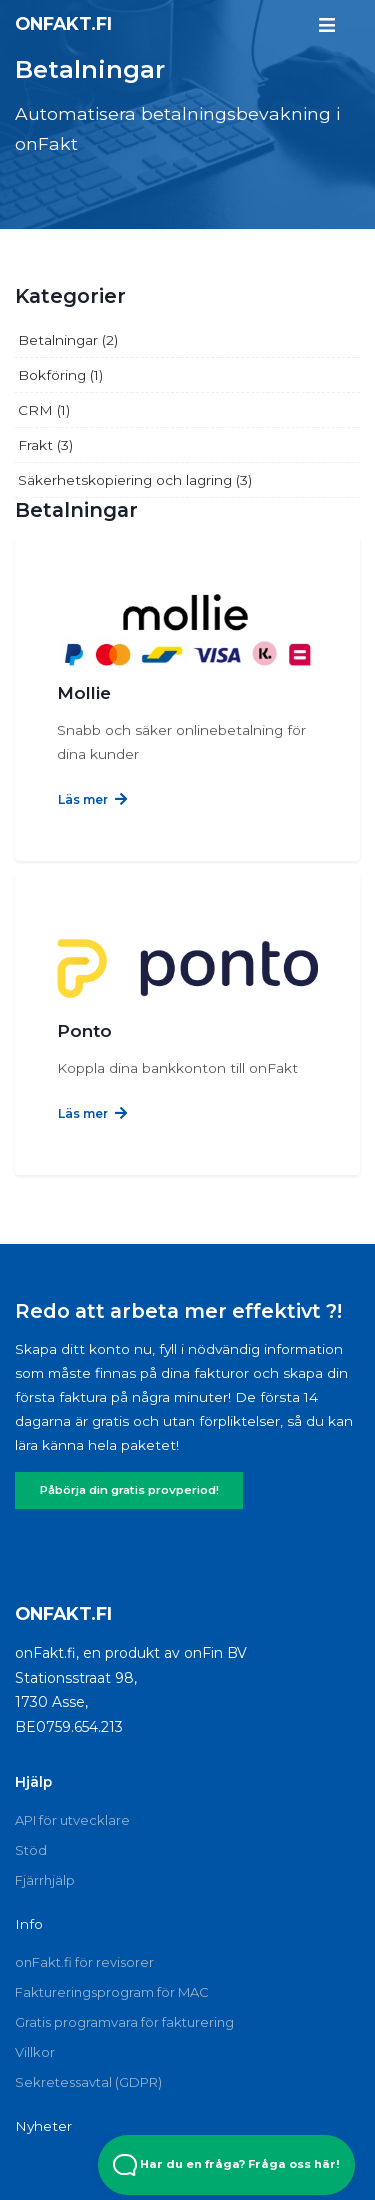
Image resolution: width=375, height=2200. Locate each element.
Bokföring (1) (60, 375)
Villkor (35, 2052)
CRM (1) (44, 410)
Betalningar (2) (68, 340)
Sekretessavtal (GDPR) (88, 2082)
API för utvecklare (72, 1820)
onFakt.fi (63, 23)
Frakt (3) (45, 445)
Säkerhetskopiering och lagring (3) (135, 480)
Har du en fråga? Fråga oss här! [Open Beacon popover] (226, 2165)
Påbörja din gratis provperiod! (129, 1490)
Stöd (31, 1850)
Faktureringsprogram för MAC (112, 1992)
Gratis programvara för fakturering (124, 2022)
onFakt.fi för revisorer (84, 1962)
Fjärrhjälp (45, 1880)
